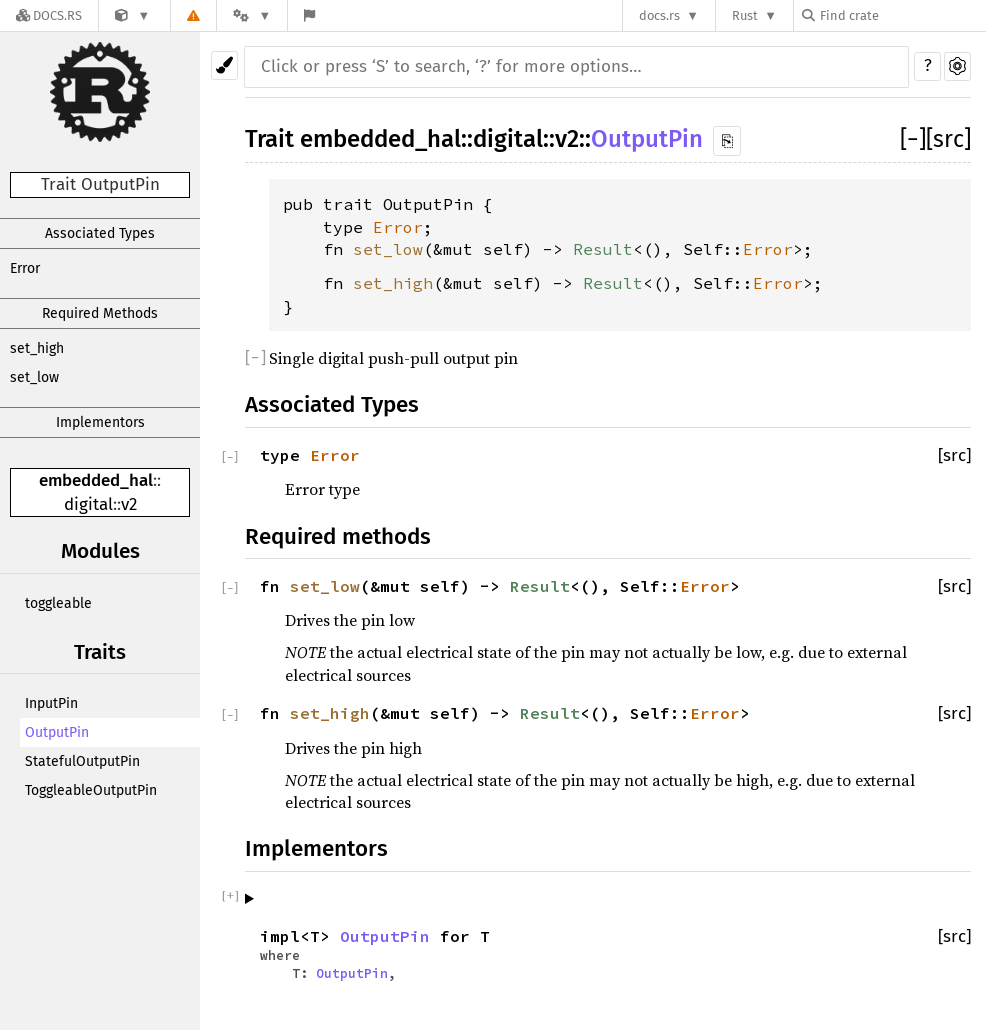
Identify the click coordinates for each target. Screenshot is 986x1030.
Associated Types (100, 233)
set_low (34, 377)
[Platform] (252, 15)
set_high (37, 348)
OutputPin (57, 732)
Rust (745, 15)
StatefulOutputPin (82, 761)
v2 (129, 504)
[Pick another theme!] (224, 65)
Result (603, 249)
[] (913, 139)
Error (25, 268)
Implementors (100, 422)
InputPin (51, 703)
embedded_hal (96, 480)
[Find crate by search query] (902, 15)
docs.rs (659, 15)
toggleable (58, 603)
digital (88, 504)
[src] (948, 139)
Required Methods (100, 313)
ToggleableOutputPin (91, 790)
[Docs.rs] (49, 15)
